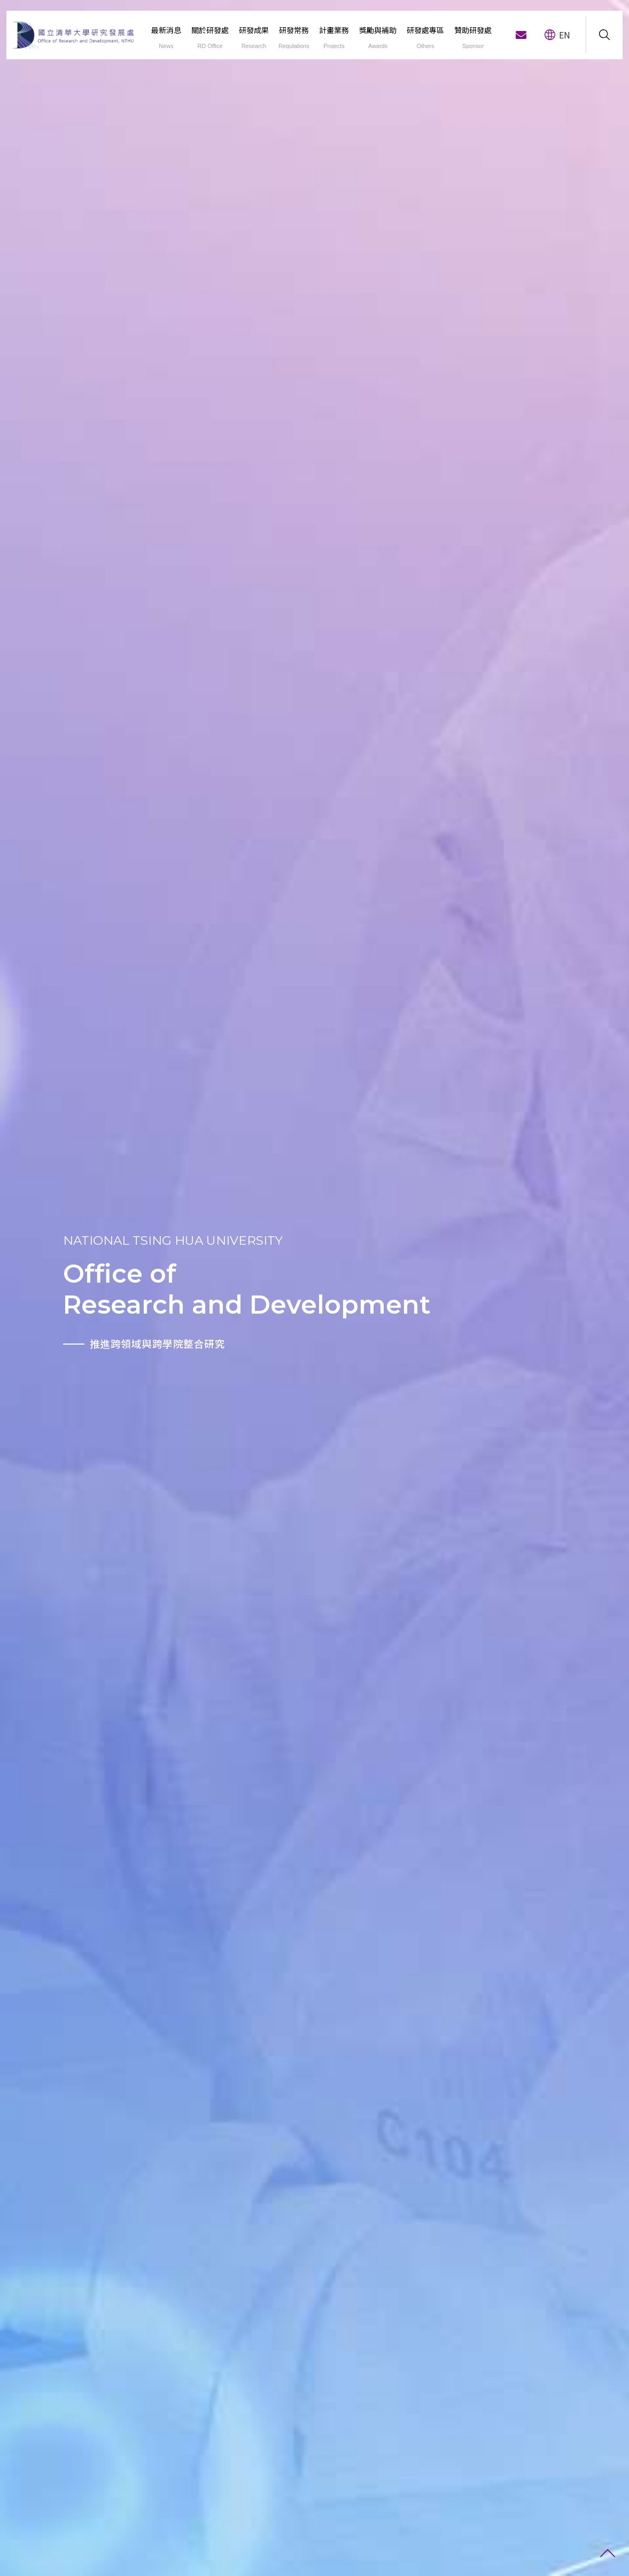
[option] (52, 1288)
